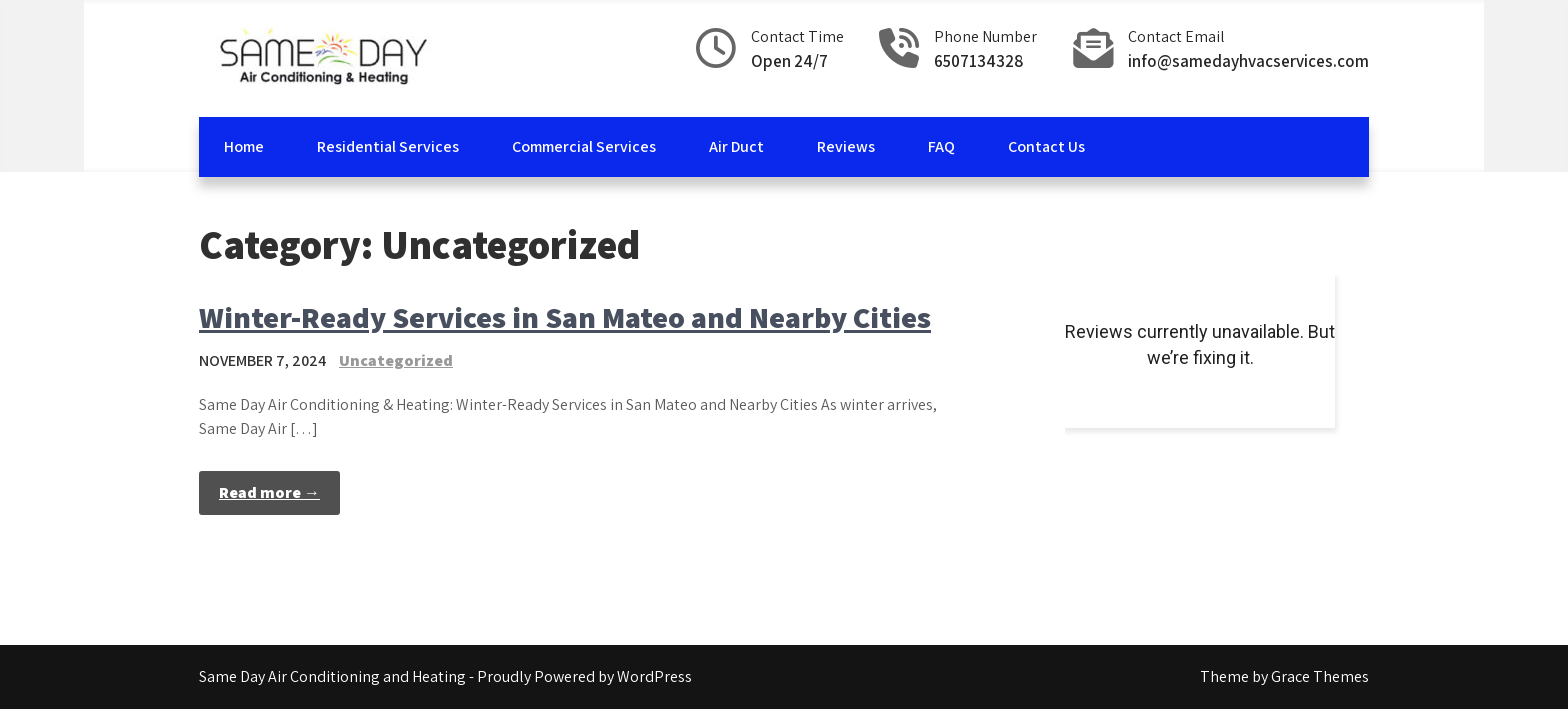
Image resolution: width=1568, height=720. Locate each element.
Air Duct (736, 146)
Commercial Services (584, 146)
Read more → (269, 492)
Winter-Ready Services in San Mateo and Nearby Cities (565, 317)
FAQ (941, 146)
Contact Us (1046, 146)
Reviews (846, 146)
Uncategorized (396, 360)
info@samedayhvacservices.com (1248, 61)
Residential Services (388, 146)
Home (244, 146)
